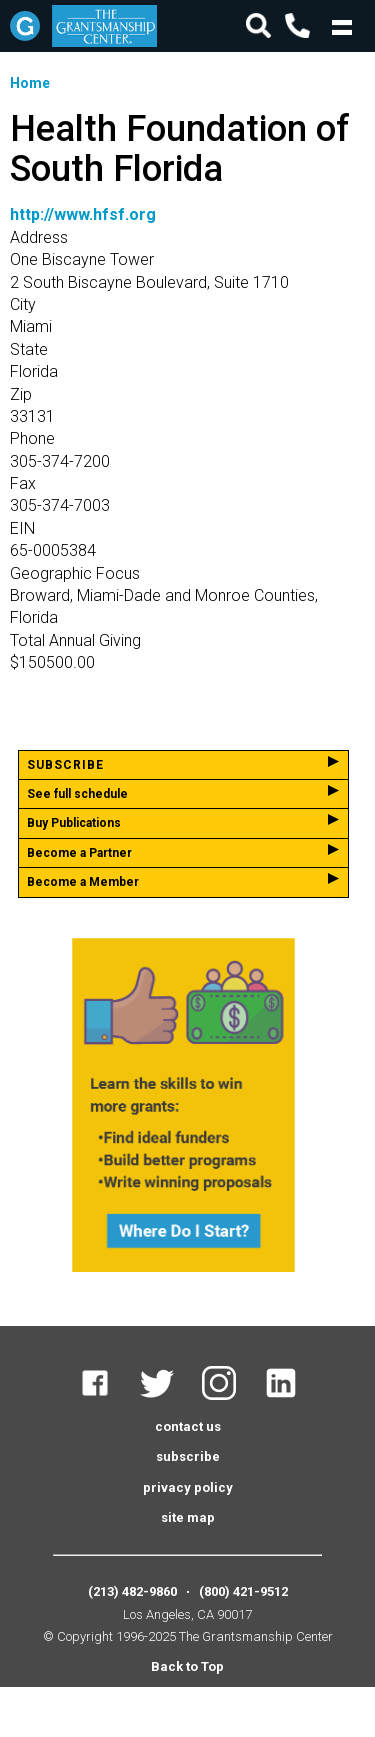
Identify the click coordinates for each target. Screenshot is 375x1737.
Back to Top (187, 1666)
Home (30, 83)
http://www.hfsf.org (83, 214)
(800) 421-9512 (243, 1591)
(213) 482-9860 (132, 1591)
